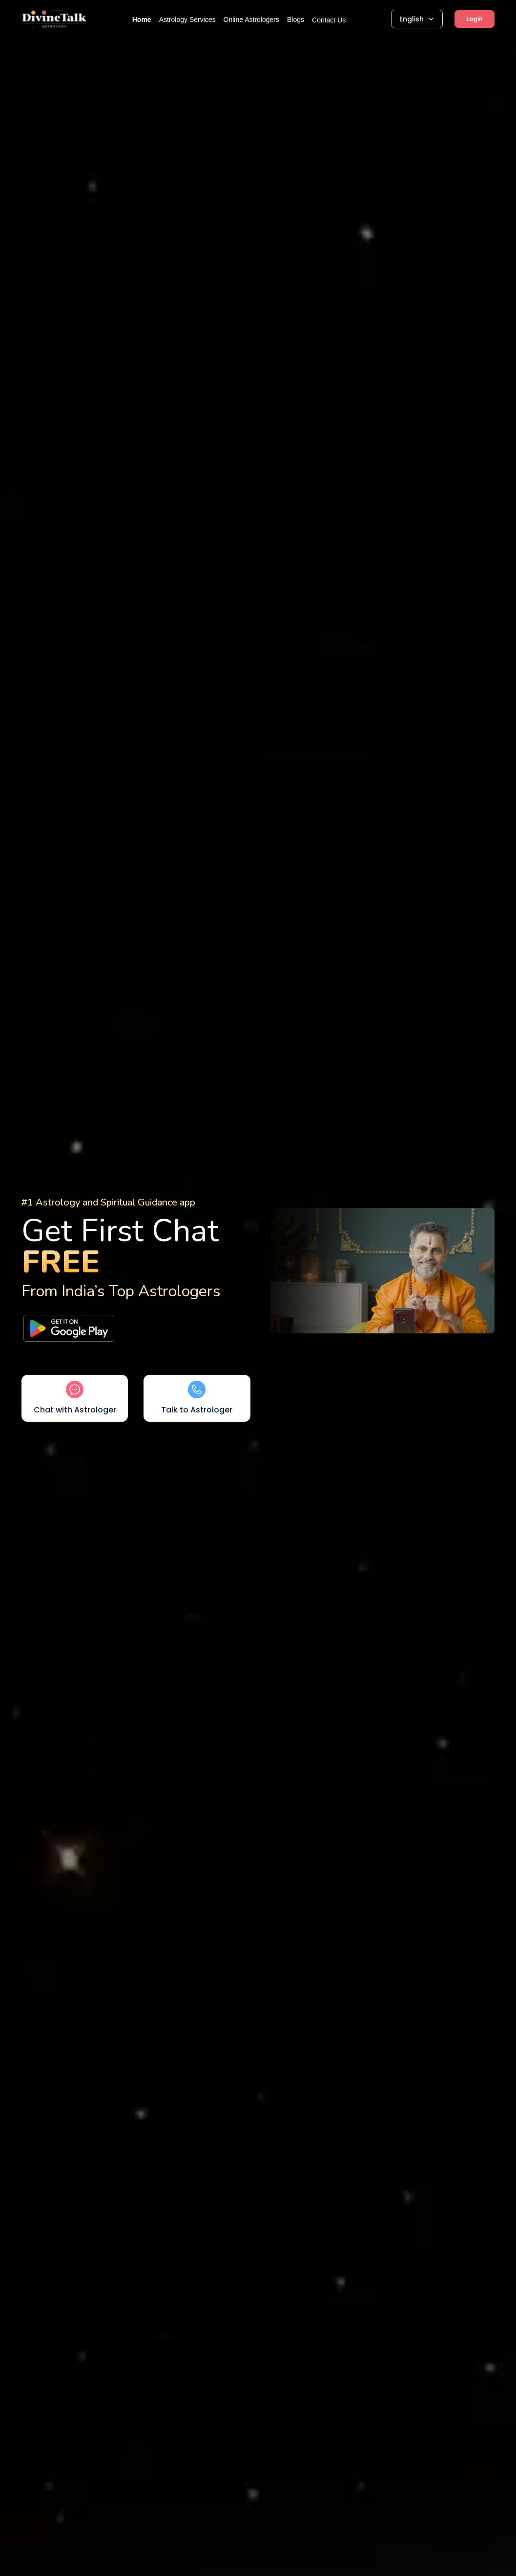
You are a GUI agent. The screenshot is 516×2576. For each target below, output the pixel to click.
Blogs (295, 19)
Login (474, 19)
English (416, 19)
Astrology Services (187, 19)
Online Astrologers (251, 19)
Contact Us (329, 20)
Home (141, 19)
